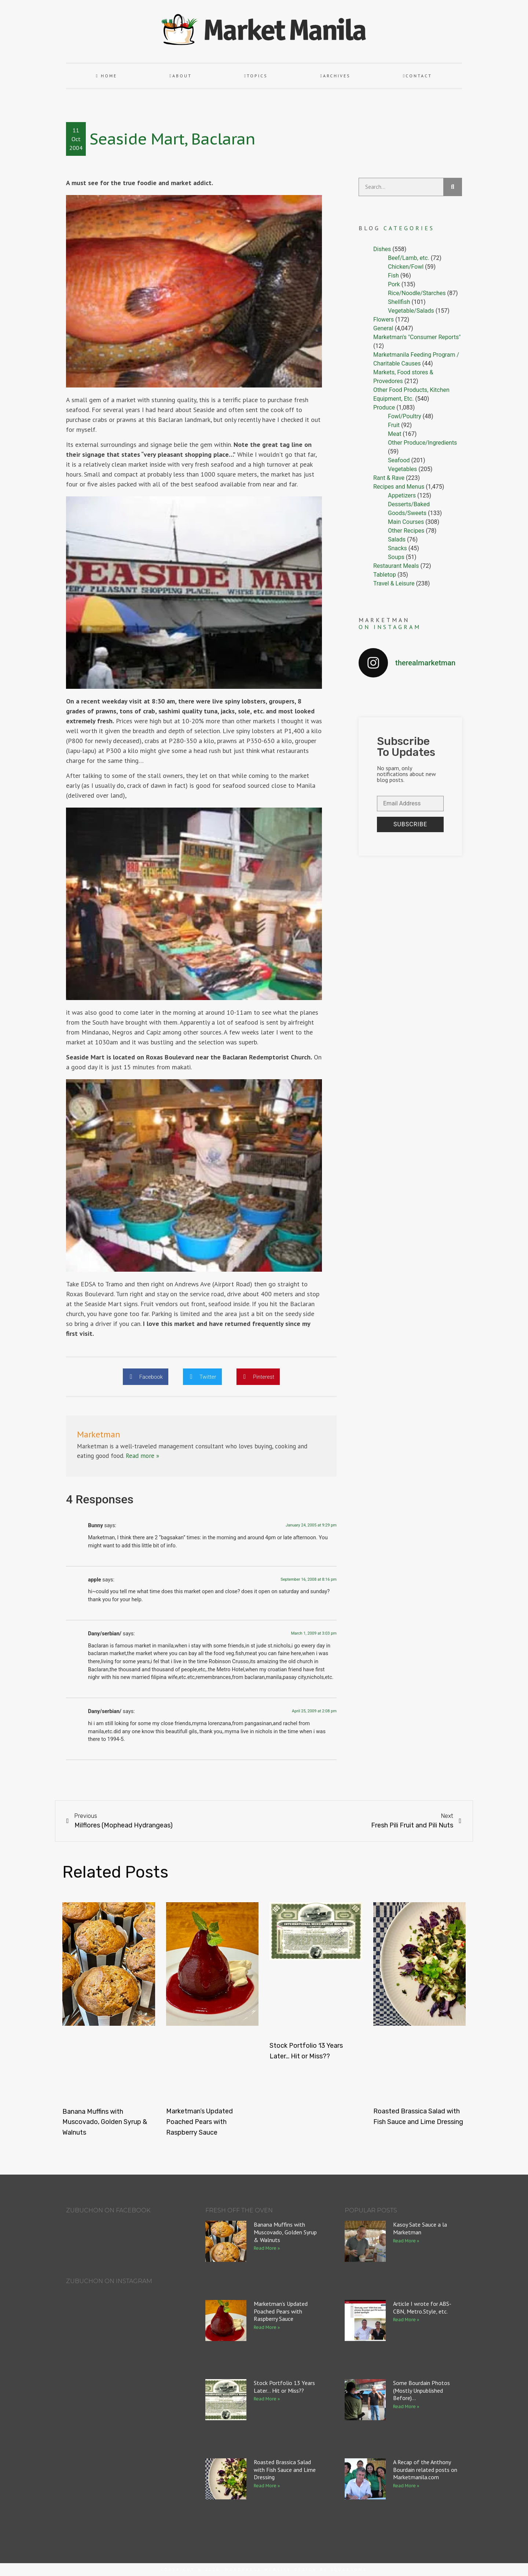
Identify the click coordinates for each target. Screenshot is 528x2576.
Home (106, 75)
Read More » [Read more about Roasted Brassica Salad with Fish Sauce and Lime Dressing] (267, 2485)
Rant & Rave (388, 477)
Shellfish (399, 301)
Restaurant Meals (396, 565)
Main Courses (406, 521)
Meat (394, 433)
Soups (396, 557)
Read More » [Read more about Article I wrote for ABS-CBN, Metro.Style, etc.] (406, 2319)
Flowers (383, 319)
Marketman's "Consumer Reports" (417, 337)
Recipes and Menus (398, 486)
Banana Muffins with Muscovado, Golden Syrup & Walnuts (104, 2122)
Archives (335, 75)
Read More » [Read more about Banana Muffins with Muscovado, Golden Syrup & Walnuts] (267, 2248)
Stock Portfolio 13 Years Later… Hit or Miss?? (284, 2386)
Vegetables (402, 469)
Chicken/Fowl (405, 266)
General (383, 328)
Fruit (394, 425)
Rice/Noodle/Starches (417, 293)
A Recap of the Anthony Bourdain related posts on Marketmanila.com (425, 2469)
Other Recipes (406, 530)
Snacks (397, 548)
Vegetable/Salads (411, 310)
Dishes (382, 249)
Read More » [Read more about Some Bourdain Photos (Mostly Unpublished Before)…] (406, 2406)
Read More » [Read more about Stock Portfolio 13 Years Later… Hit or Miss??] (267, 2399)
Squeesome (349, 2569)
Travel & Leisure (393, 583)
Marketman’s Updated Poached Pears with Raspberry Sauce (199, 2121)
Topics (256, 75)
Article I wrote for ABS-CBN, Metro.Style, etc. (422, 2307)
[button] (145, 1376)
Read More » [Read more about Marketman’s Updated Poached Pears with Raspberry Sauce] (267, 2327)
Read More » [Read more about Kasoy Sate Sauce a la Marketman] (406, 2241)
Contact (417, 75)
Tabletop (384, 574)
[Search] (453, 187)
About (180, 75)
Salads (397, 539)
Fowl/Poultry (404, 416)
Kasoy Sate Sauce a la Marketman (420, 2228)
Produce (384, 407)
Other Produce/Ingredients (422, 442)
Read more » (142, 1456)
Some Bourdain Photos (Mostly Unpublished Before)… (421, 2390)
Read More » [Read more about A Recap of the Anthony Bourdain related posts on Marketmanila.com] (406, 2485)
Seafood (399, 460)
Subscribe (410, 824)
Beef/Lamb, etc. (408, 257)
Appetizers (402, 495)
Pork (394, 284)
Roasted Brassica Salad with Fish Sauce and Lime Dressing (285, 2469)
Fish (393, 275)
